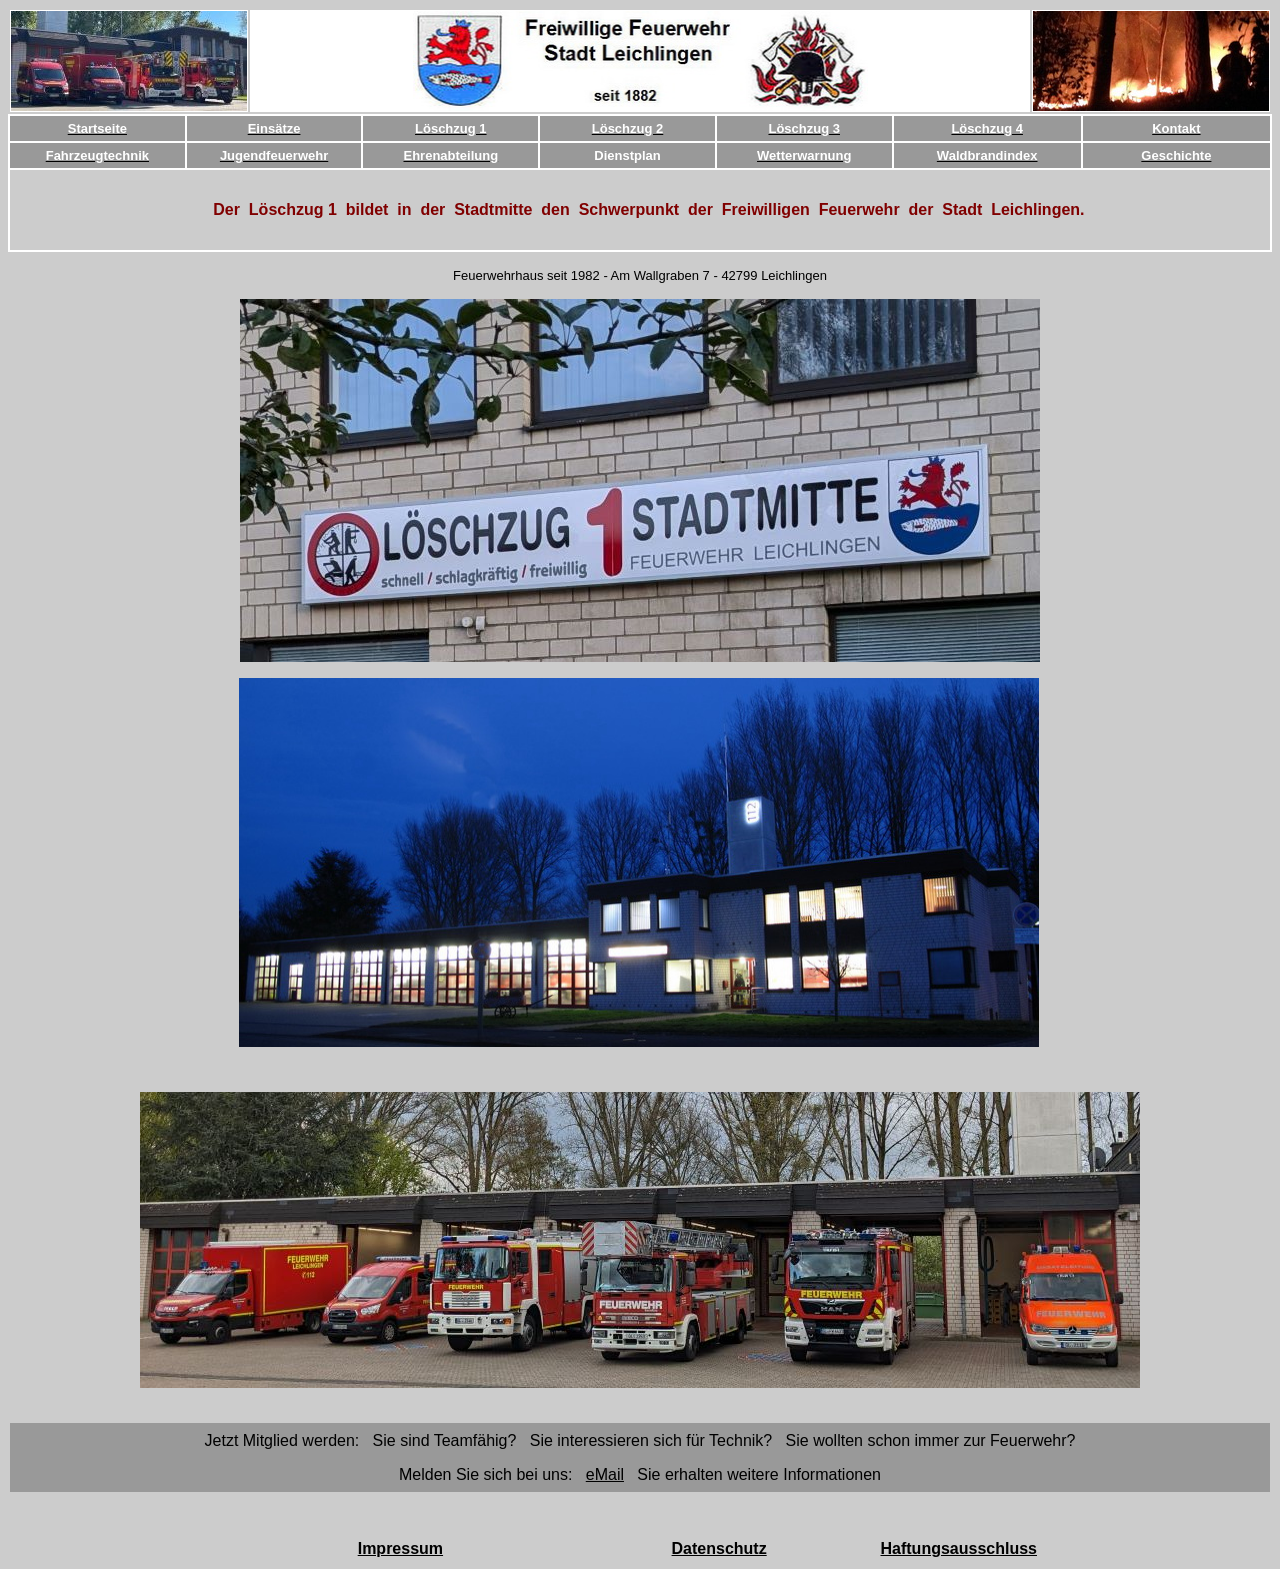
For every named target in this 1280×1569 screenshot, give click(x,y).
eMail (605, 1474)
